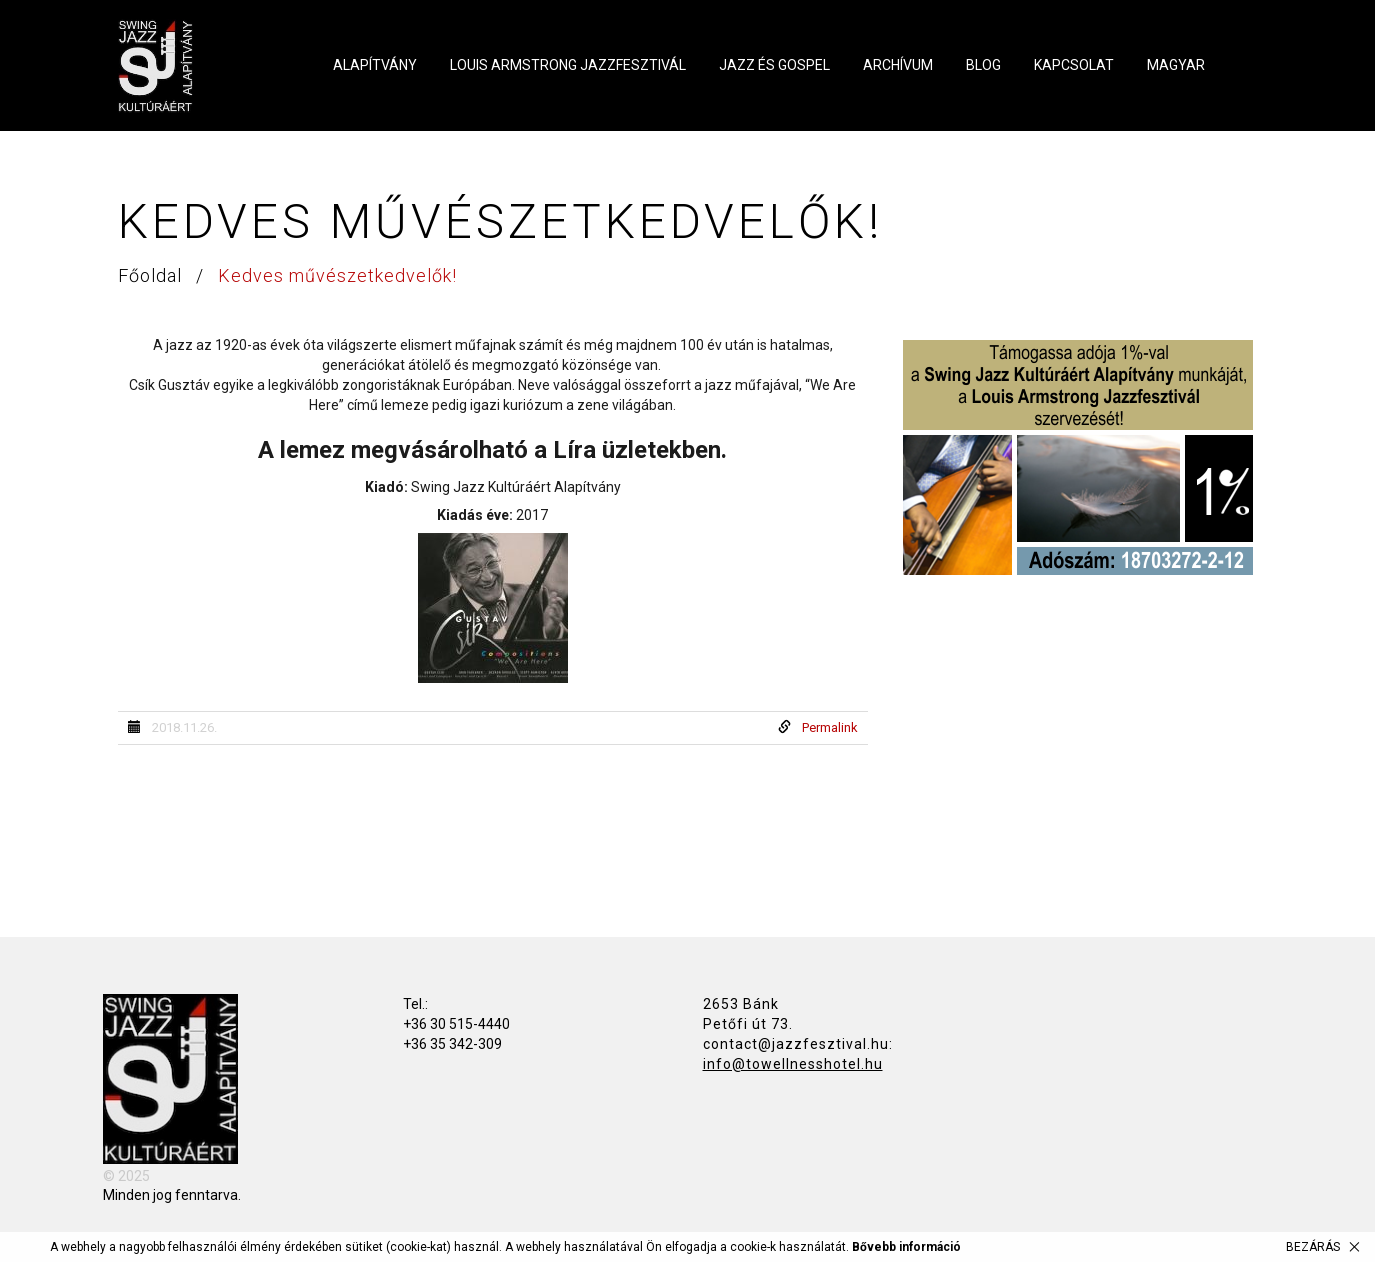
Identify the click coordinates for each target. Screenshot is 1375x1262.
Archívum (898, 65)
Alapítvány (375, 65)
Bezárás (1313, 1247)
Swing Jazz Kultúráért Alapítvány (200, 66)
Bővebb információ (906, 1247)
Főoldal (152, 275)
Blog (983, 65)
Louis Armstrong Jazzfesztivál (568, 65)
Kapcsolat (1074, 65)
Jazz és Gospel (774, 65)
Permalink (830, 727)
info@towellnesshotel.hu (793, 1064)
